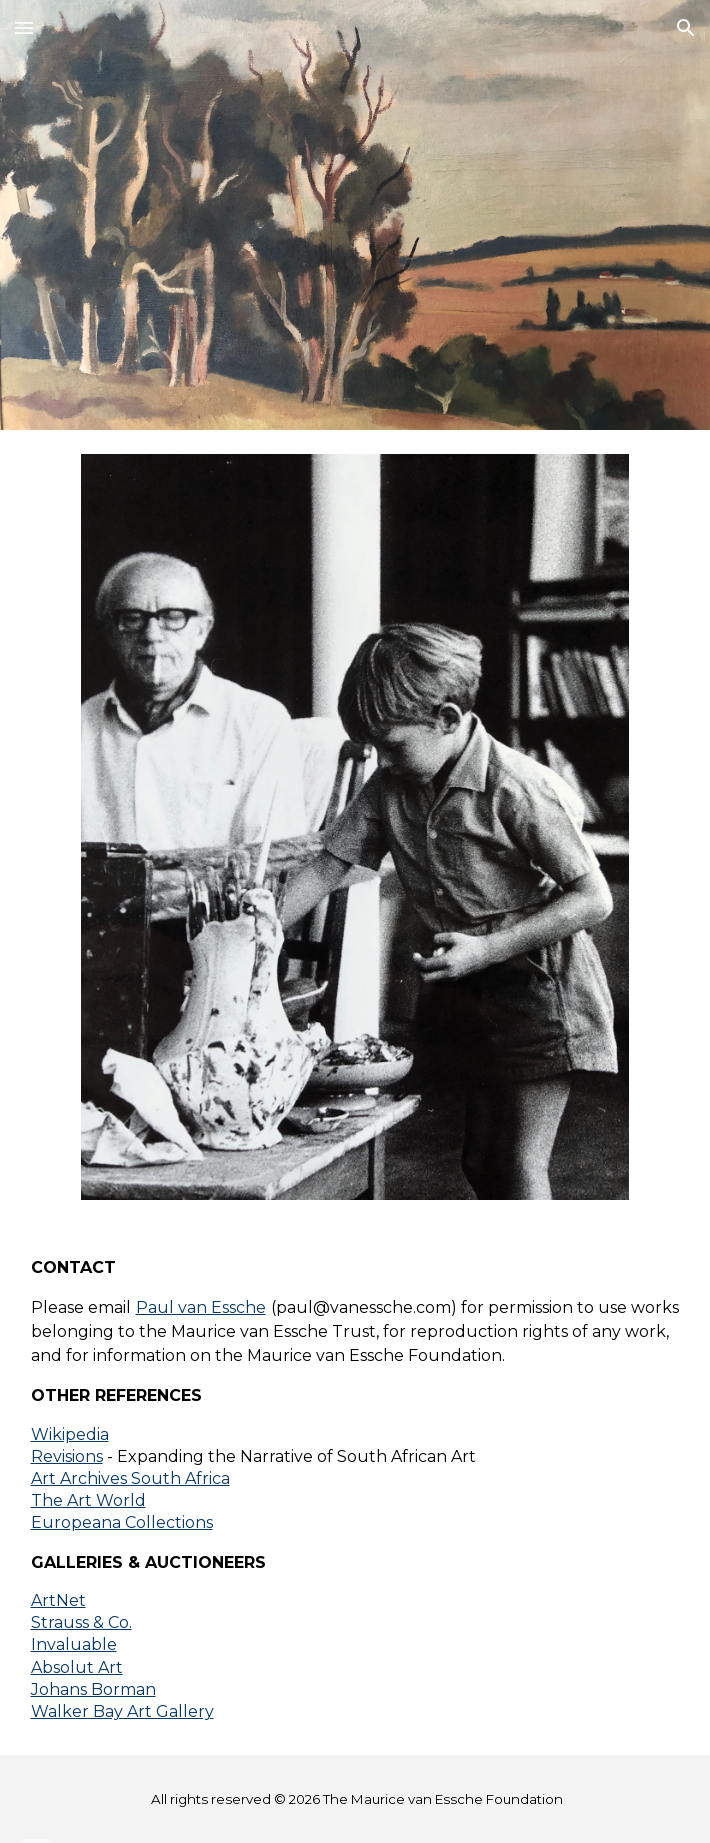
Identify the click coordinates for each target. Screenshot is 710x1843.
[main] (355, 1489)
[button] (24, 27)
